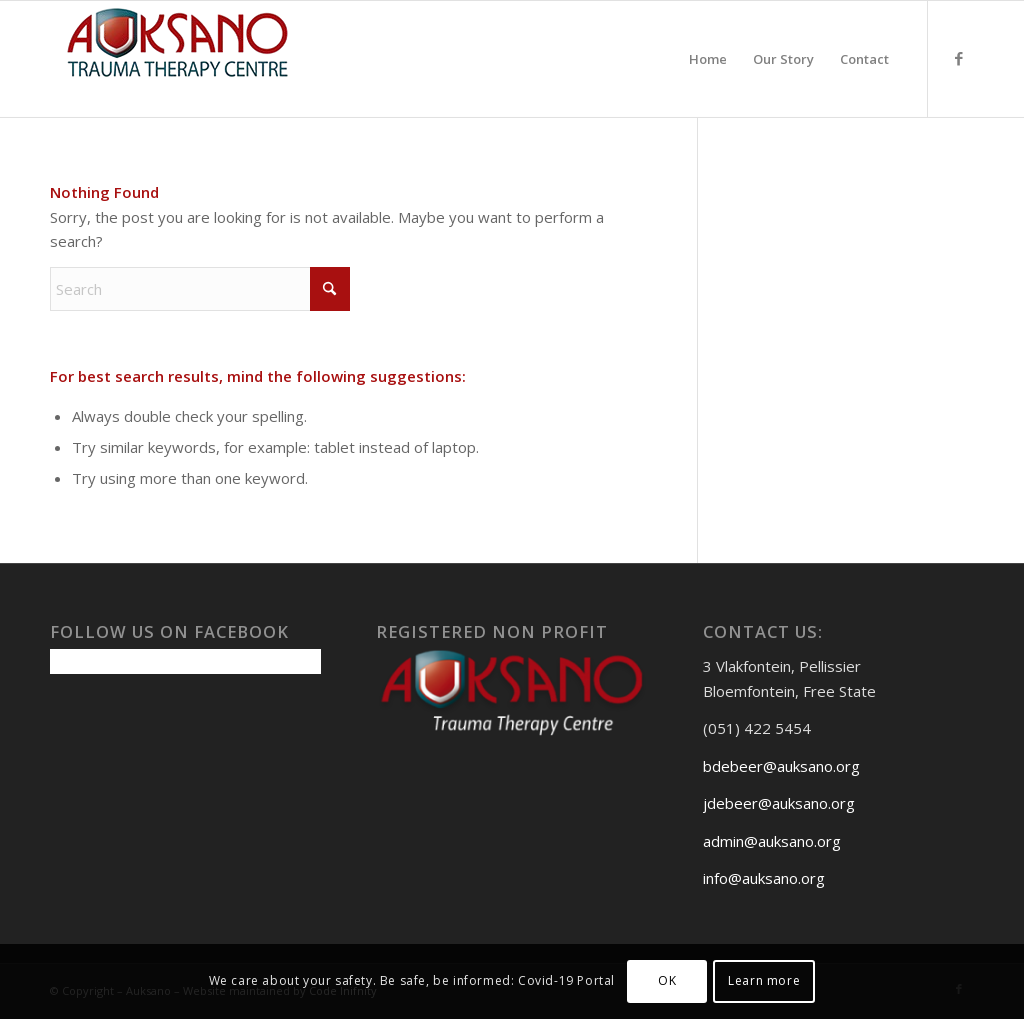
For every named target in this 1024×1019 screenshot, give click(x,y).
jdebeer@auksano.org (779, 803)
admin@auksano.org (772, 841)
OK (667, 980)
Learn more (764, 980)
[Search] (200, 289)
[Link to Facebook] (959, 58)
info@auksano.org (764, 878)
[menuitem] (708, 59)
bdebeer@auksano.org (781, 766)
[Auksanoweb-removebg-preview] (178, 59)
